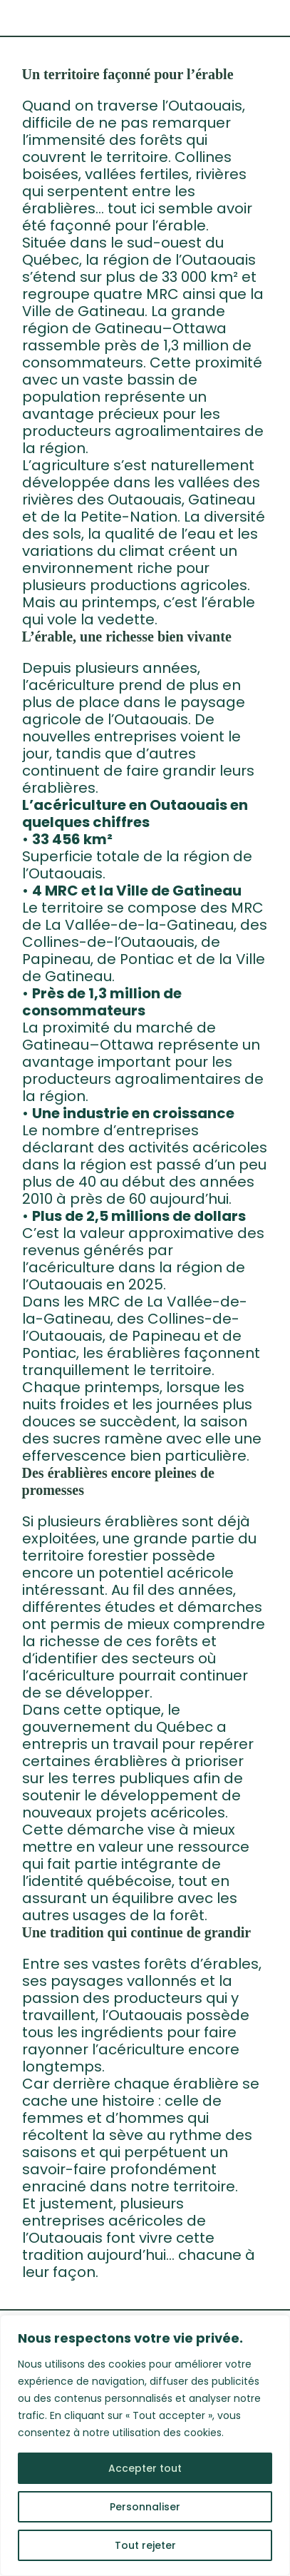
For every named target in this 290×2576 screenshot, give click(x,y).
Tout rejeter (145, 2545)
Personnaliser (145, 2507)
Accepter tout (145, 2468)
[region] (145, 2445)
